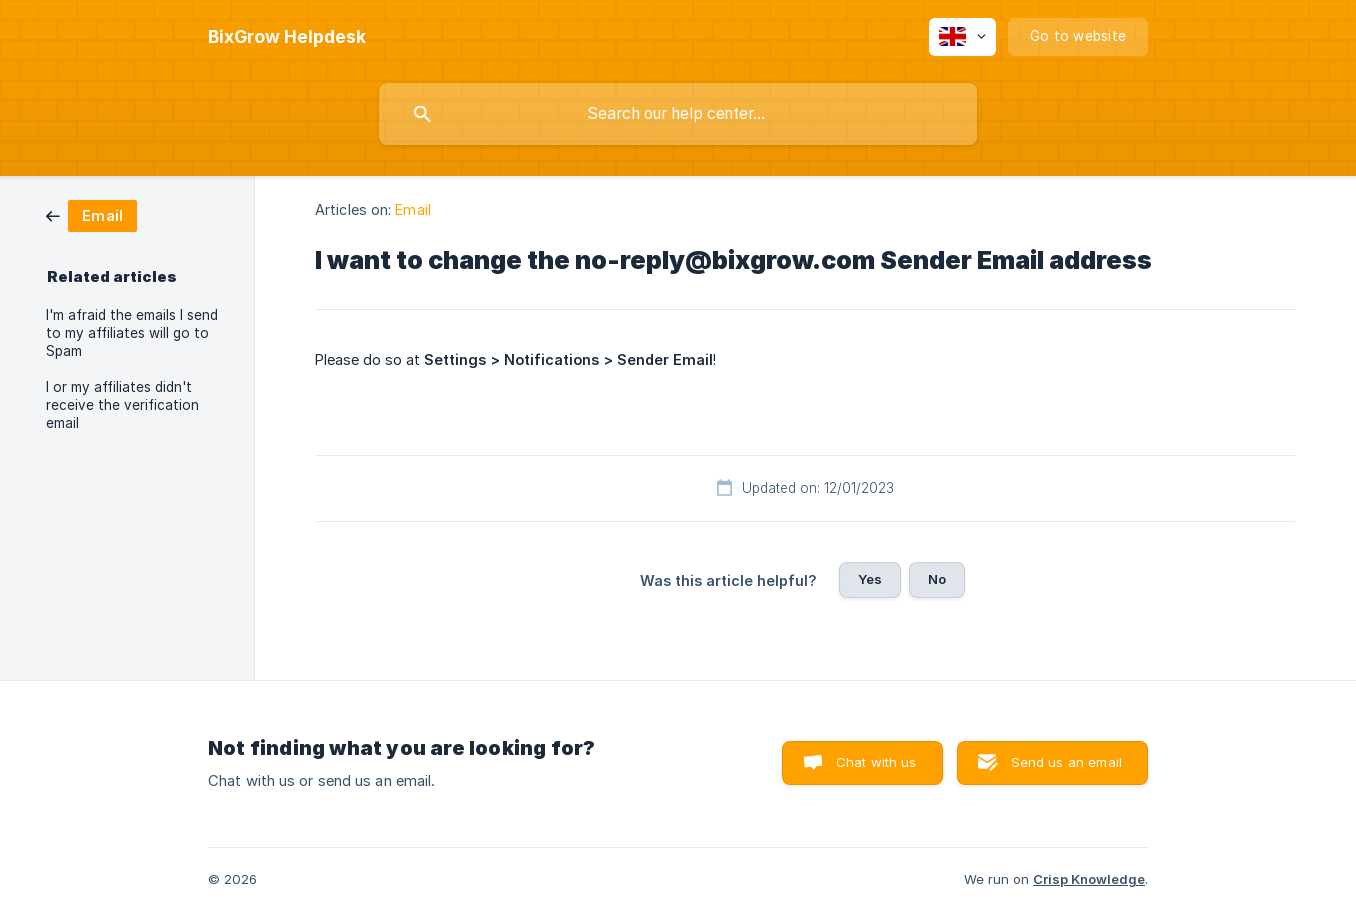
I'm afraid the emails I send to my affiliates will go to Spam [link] (132, 333)
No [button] (937, 579)
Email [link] (413, 209)
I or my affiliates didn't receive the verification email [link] (122, 405)
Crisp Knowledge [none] (1089, 879)
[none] (287, 37)
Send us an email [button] (1066, 762)
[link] (91, 214)
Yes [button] (870, 579)
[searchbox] (678, 114)
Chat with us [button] (876, 762)
